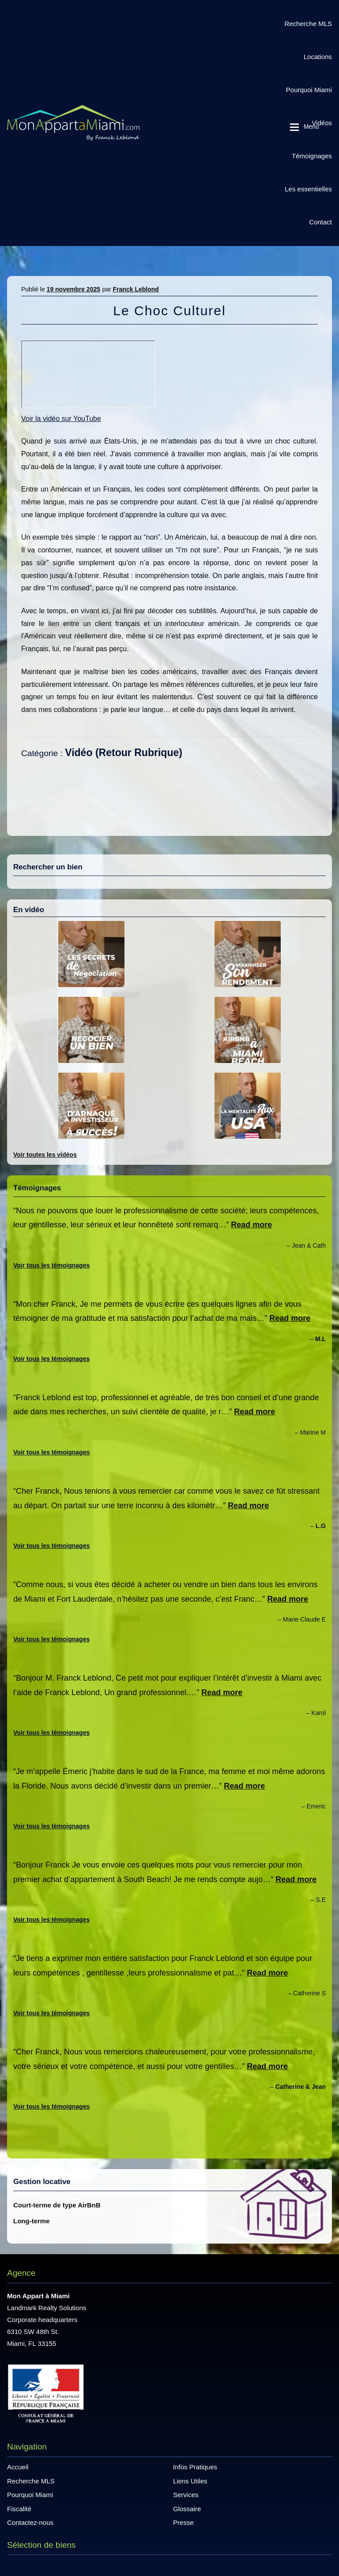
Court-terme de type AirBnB (57, 2205)
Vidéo (78, 752)
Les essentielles (308, 189)
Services (186, 2494)
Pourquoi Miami (309, 89)
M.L (320, 1338)
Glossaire (187, 2509)
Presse (183, 2522)
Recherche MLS (308, 23)
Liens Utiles (190, 2481)
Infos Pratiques (195, 2467)
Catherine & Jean (300, 2086)
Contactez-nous (30, 2522)
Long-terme (31, 2221)
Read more (251, 1224)
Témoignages (312, 156)
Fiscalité (19, 2509)
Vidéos (322, 123)
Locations (318, 56)
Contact (320, 222)
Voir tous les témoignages (51, 1265)
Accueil (17, 2467)
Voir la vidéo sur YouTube (61, 418)
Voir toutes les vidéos (45, 1154)
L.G (321, 1525)
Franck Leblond (136, 289)
